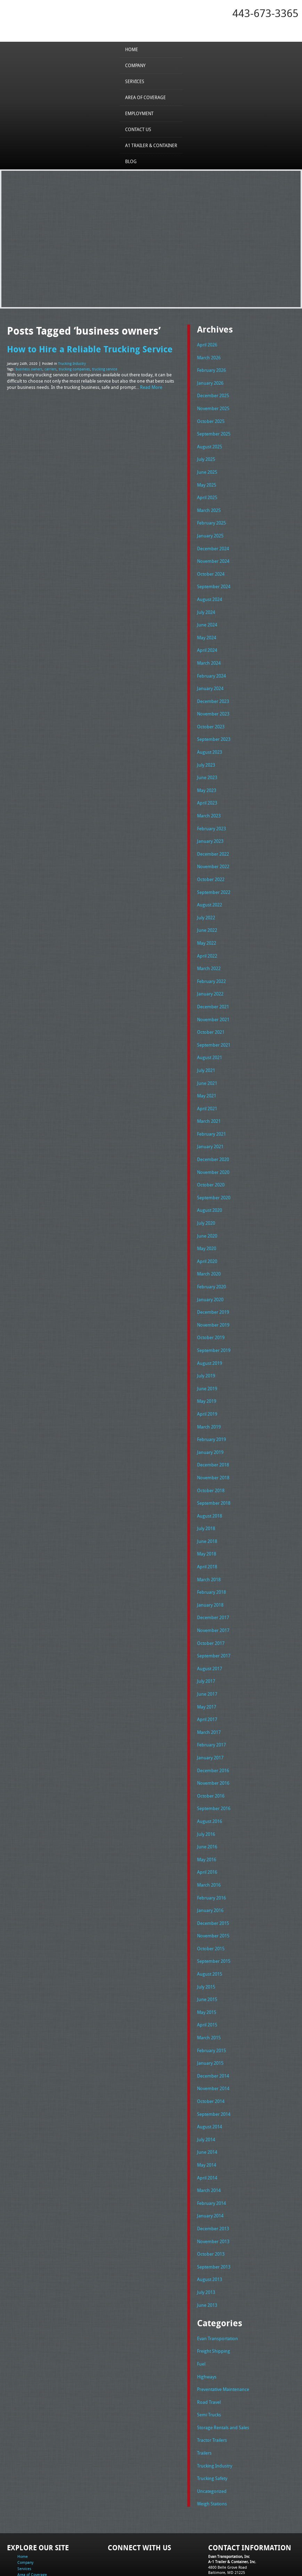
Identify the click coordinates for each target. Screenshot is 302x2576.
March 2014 (209, 2139)
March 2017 (209, 1693)
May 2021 (206, 1075)
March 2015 (209, 1991)
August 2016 (209, 1780)
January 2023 (210, 827)
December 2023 (213, 691)
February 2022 (211, 963)
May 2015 (206, 1966)
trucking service (104, 368)
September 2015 (213, 1916)
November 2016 (213, 1743)
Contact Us (138, 129)
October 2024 (211, 567)
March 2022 (209, 951)
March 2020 (209, 1248)
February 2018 (211, 1557)
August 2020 (209, 1186)
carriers (50, 368)
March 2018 (209, 1545)
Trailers (204, 2395)
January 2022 (210, 976)
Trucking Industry (72, 363)
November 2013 (213, 2189)
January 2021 (210, 1124)
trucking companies (74, 368)
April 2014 (207, 2127)
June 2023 (207, 765)
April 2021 (207, 1087)
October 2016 (211, 1755)
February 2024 (211, 666)
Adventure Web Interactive (229, 2571)
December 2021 (213, 988)
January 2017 (210, 1718)
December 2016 (213, 1731)
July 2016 (206, 1793)
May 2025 (206, 480)
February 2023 (211, 814)
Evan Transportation (217, 2284)
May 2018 (206, 1520)
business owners (29, 368)
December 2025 (213, 394)
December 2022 (213, 839)
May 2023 (206, 777)
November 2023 (213, 703)
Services (134, 81)
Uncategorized (212, 2432)
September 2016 (213, 1768)
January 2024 (210, 678)
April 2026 (207, 344)
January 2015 (210, 2016)
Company (135, 65)
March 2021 (209, 1099)
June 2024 (207, 617)
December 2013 (213, 2176)
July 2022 (206, 901)
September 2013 (213, 2213)
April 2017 (207, 1681)
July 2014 (206, 2090)
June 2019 (207, 1359)
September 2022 (213, 876)
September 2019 (213, 1322)
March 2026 (209, 356)
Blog (131, 161)
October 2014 (211, 2053)
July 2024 (206, 604)
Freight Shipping (213, 2296)
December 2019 (213, 1285)
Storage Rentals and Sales (223, 2370)
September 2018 (213, 1471)
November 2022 (213, 852)
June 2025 (207, 468)
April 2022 (207, 938)
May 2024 (206, 629)
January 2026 (210, 381)
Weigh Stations (212, 2445)
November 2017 (213, 1595)
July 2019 (206, 1347)
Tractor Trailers (212, 2383)
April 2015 (207, 1978)
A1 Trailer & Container (151, 145)
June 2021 (207, 1062)
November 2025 (213, 406)
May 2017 (206, 1669)
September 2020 (213, 1173)
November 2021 (213, 1000)
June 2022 (207, 914)
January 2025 (210, 530)
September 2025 (213, 431)
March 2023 (209, 802)
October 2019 (211, 1310)
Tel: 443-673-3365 (223, 2518)
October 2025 (211, 418)
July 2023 (206, 753)
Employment (139, 113)
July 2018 (206, 1496)
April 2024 (207, 641)
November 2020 (213, 1149)
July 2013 (206, 2238)
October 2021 (211, 1013)
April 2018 (207, 1533)
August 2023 (209, 740)
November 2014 (213, 2040)
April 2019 (207, 1384)
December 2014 (213, 2028)
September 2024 (213, 579)
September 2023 (213, 728)
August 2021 (209, 1037)
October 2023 (211, 715)
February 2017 (211, 1706)
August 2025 (209, 443)
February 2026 (211, 369)
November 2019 (213, 1297)
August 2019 (209, 1334)
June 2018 (207, 1508)
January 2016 (210, 1867)
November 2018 (213, 1446)
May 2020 (206, 1223)
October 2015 (211, 1904)
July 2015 (206, 1941)
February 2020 (211, 1260)
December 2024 (213, 542)
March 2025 (209, 505)
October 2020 (211, 1161)
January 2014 (210, 2164)
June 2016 (207, 1805)
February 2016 (211, 1854)
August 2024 (209, 592)
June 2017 (207, 1657)
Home (131, 49)
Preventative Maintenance (223, 2333)
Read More (151, 386)
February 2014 (211, 2152)
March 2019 (209, 1396)
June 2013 (207, 2251)
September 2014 (213, 2065)
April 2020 (207, 1235)
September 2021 (213, 1025)
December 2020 (213, 1137)
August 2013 (209, 2226)
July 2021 (206, 1050)
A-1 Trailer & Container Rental (206, 2555)
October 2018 (211, 1458)
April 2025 (207, 493)
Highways (207, 2321)
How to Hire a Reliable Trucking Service (90, 349)
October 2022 (211, 864)
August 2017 (209, 1632)
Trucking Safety (212, 2420)
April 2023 (207, 790)
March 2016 (209, 1842)
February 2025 (211, 517)
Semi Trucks (209, 2358)
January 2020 (210, 1273)
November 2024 (213, 555)
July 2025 (206, 456)
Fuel (201, 2308)
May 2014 (206, 2114)
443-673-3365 (265, 13)
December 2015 (213, 1879)
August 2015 (209, 1929)
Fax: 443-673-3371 (224, 2524)
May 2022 (206, 926)
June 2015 (207, 1954)
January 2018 (210, 1570)
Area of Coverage (145, 97)
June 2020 (207, 1211)
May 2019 (206, 1372)
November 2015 (213, 1892)
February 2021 (211, 1112)
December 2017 (213, 1582)
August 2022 (209, 889)
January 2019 (210, 1421)
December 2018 (213, 1434)
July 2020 (206, 1198)
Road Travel (209, 2346)
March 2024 (209, 653)
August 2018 (209, 1483)
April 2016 (207, 1830)
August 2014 (209, 2077)
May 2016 (206, 1817)
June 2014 (207, 2102)
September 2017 (213, 1619)
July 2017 (206, 1644)
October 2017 (211, 1607)
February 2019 (211, 1409)
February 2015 (211, 2003)
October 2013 (211, 2201)
